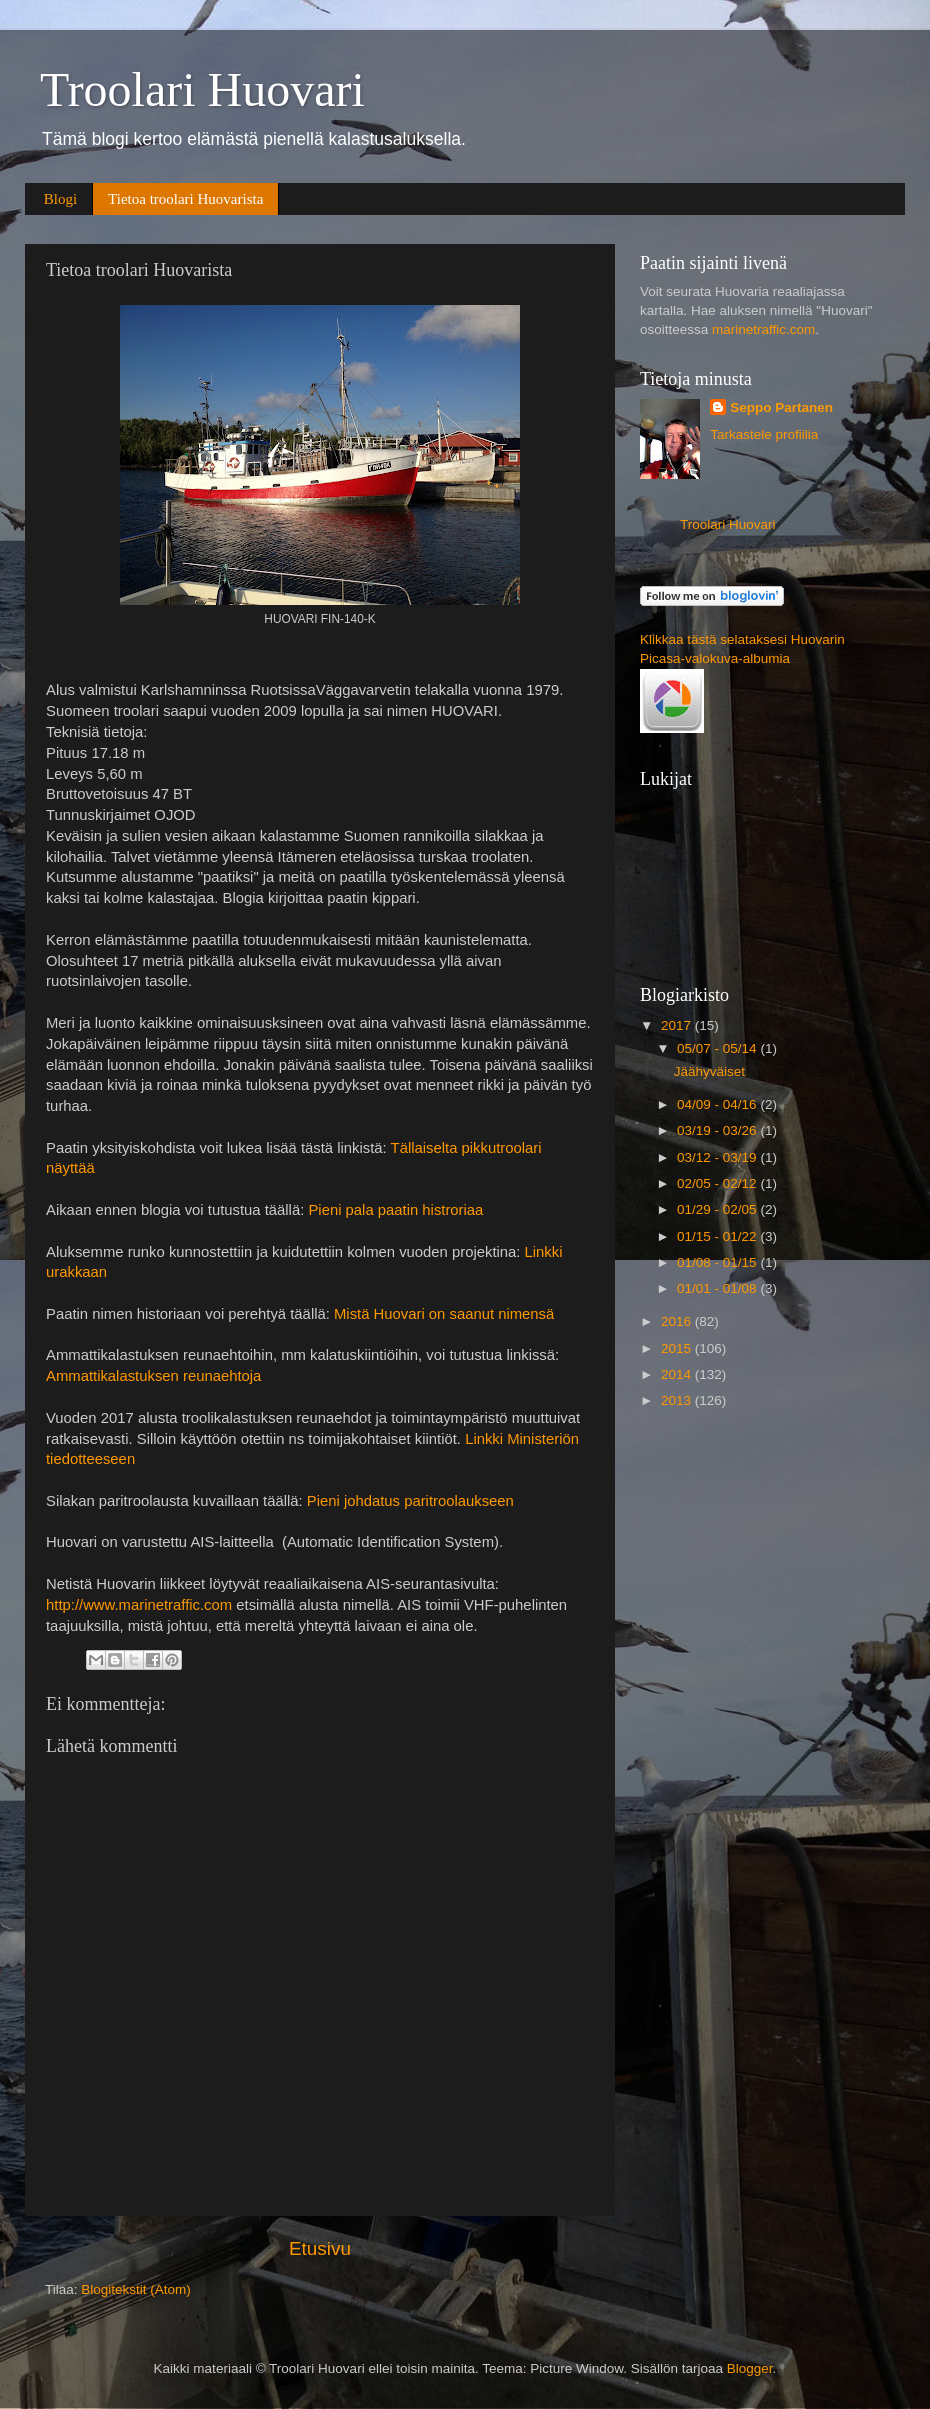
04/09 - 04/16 (718, 1104)
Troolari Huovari (202, 89)
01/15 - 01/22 (718, 1236)
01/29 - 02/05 (718, 1209)
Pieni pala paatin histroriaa (395, 1210)
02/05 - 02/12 (718, 1183)
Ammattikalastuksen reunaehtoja (153, 1376)
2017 (678, 1025)
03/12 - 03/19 (718, 1157)
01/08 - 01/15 (718, 1262)
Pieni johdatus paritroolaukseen (410, 1501)
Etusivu (320, 2248)
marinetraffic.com (763, 329)
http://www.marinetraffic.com (139, 1605)
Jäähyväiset (709, 1071)
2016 (678, 1321)
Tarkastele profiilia (764, 434)
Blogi (60, 199)
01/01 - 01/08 (718, 1288)
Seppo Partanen (781, 407)
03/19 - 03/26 (718, 1130)
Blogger (750, 2368)
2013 (678, 1400)
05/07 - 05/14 (718, 1048)
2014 (678, 1374)
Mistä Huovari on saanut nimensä (444, 1314)
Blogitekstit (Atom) (136, 2289)
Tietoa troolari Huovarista (185, 199)
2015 (678, 1348)
